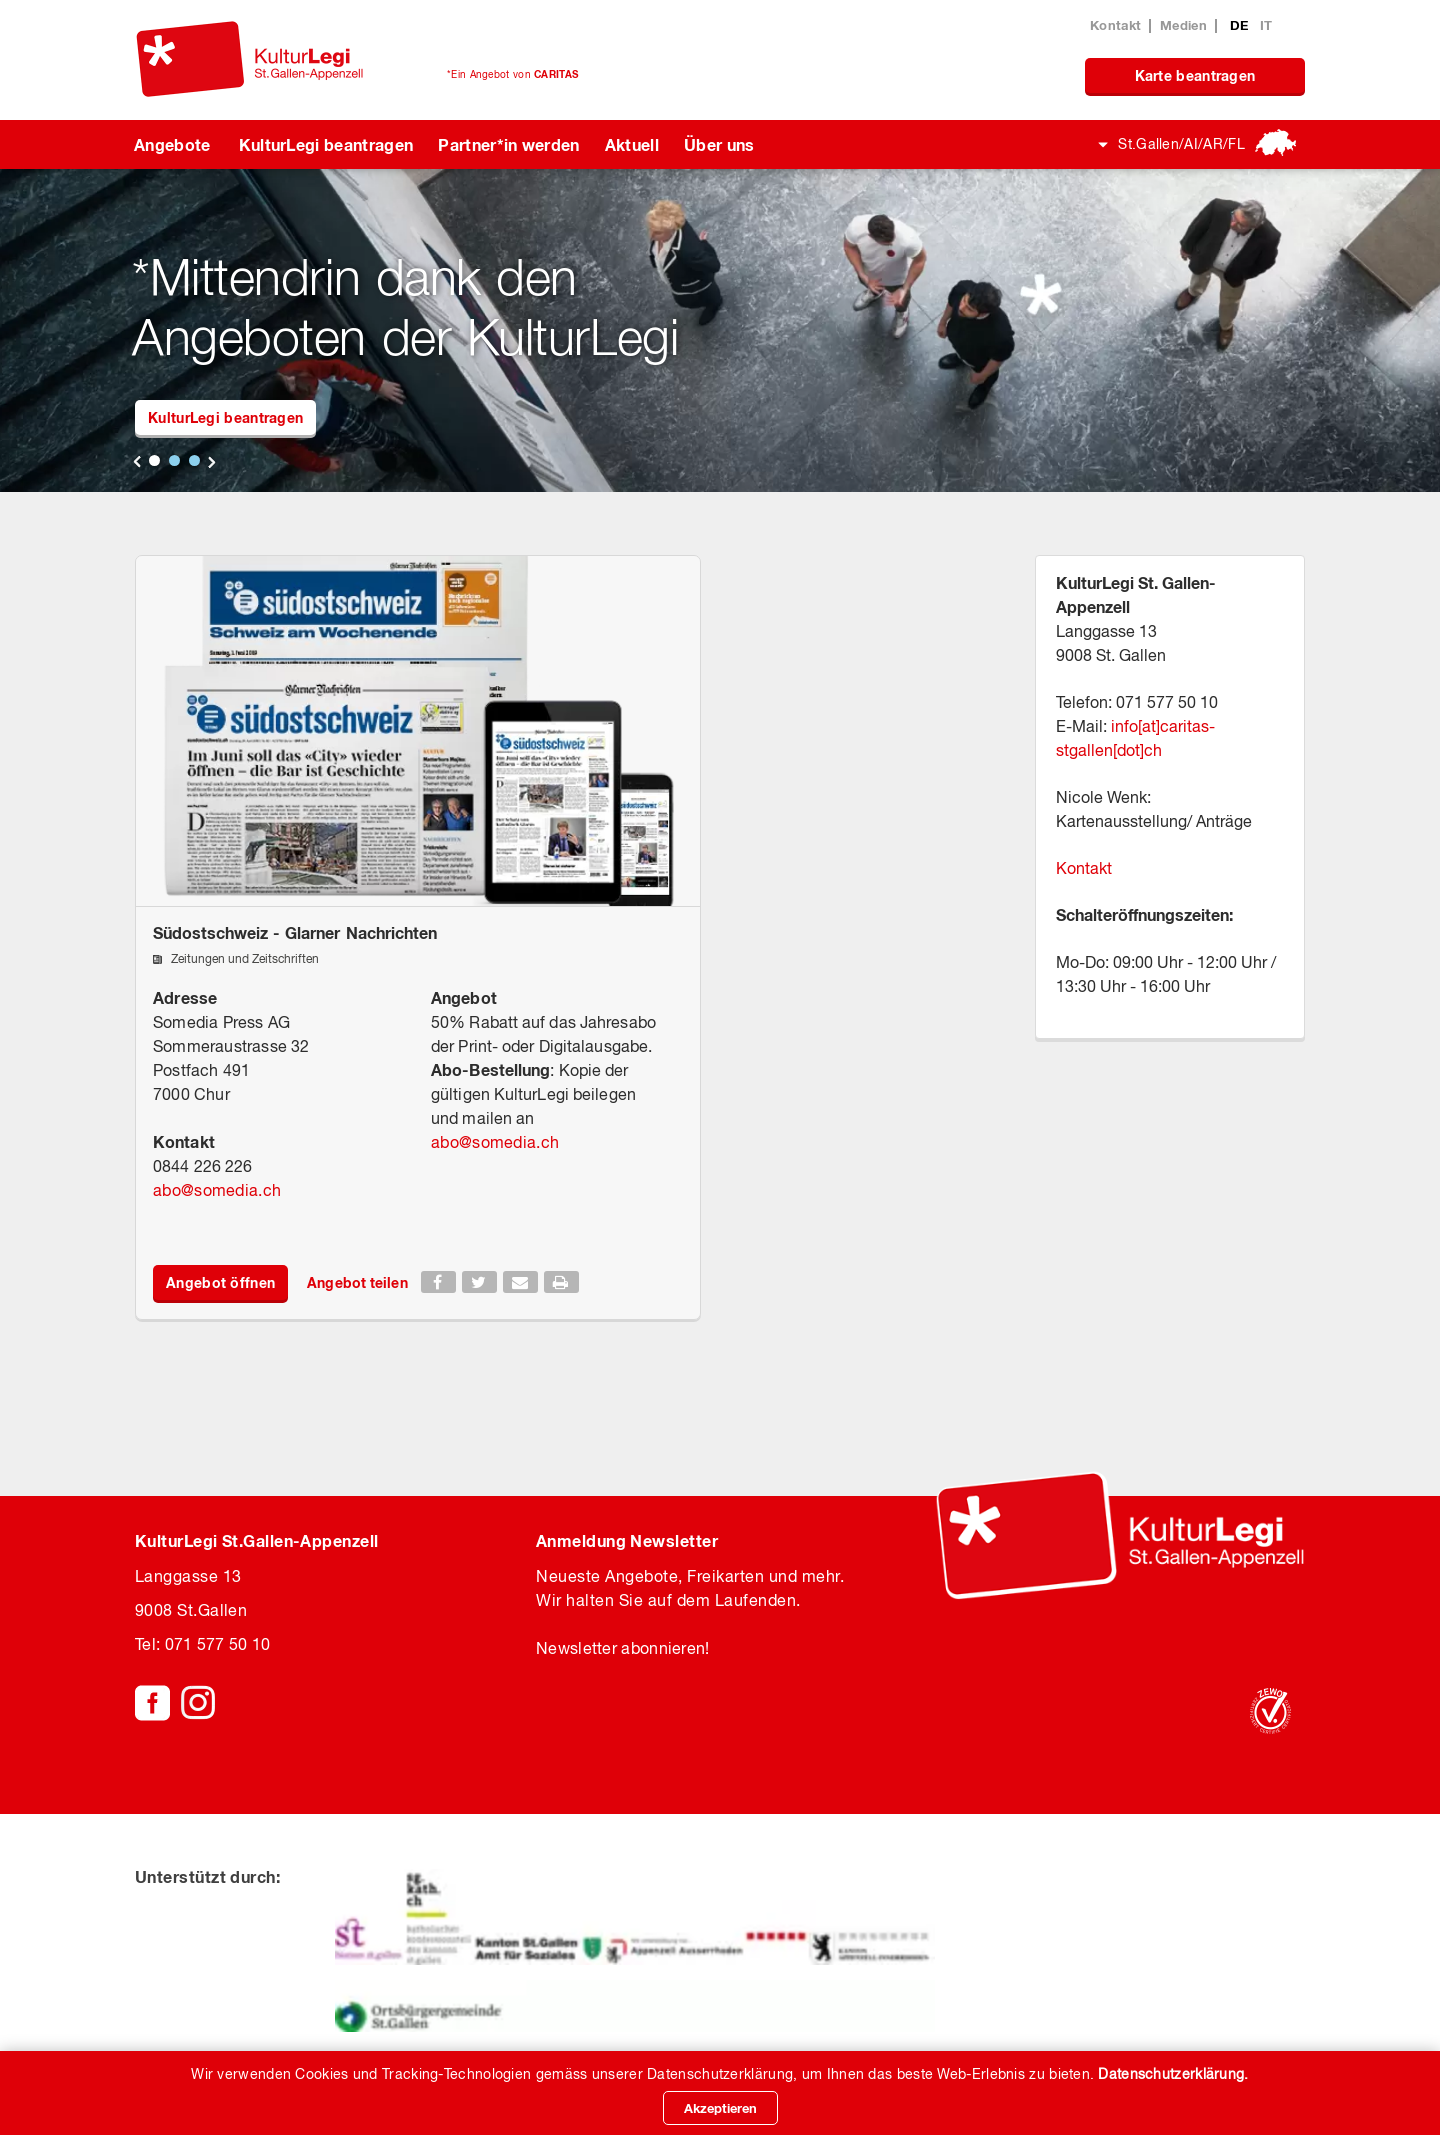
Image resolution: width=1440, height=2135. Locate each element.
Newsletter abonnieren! (623, 1648)
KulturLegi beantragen (326, 144)
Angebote (172, 144)
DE (1241, 25)
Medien (1183, 25)
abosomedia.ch (217, 1190)
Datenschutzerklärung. (1173, 2074)
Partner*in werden (508, 144)
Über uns (719, 144)
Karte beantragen (1195, 75)
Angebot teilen (357, 1282)
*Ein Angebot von (512, 74)
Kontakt (1115, 25)
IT (1266, 25)
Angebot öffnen (220, 1282)
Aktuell (632, 144)
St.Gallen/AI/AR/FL (1181, 144)
